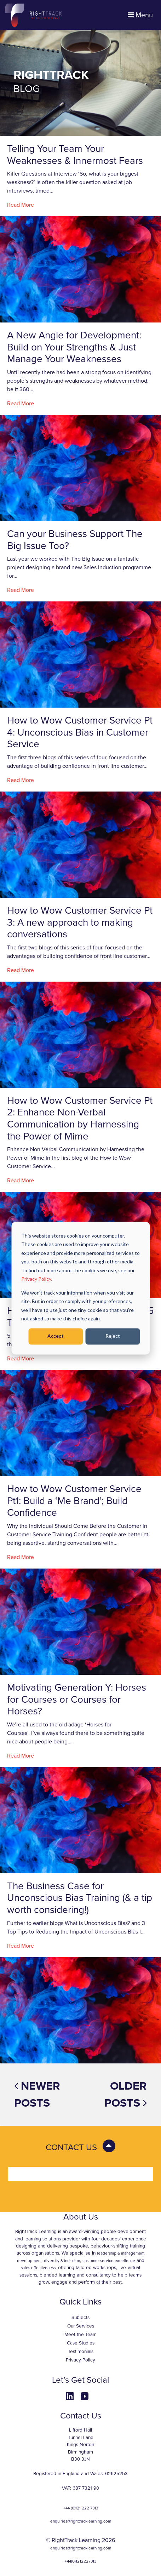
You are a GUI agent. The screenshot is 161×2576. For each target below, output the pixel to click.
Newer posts (37, 2094)
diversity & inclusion (62, 2260)
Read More (20, 205)
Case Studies (80, 2343)
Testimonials (80, 2351)
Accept (55, 1336)
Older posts (125, 2094)
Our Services (80, 2326)
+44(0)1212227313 (80, 2561)
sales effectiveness (38, 2267)
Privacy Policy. (36, 1279)
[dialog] (80, 1288)
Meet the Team (80, 2334)
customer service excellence (108, 2260)
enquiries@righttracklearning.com (80, 2521)
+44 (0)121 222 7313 (80, 2508)
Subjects (80, 2317)
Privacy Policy (80, 2360)
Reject (112, 1336)
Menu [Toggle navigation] (140, 15)
